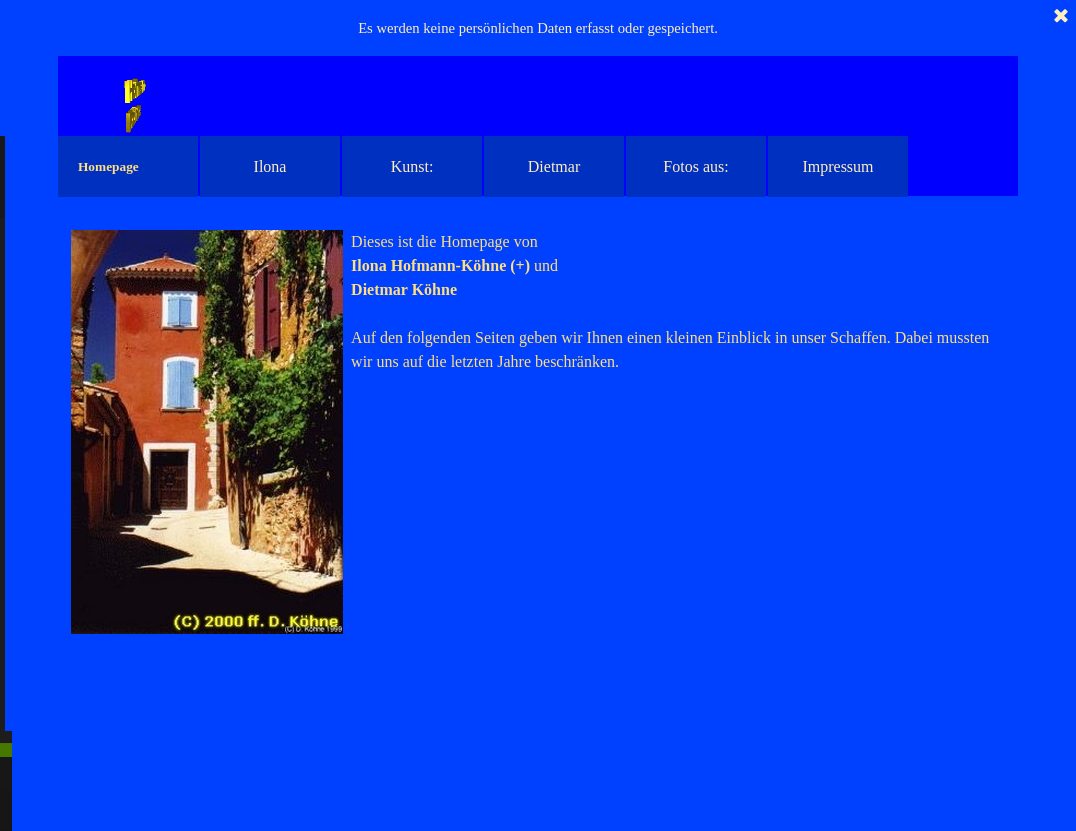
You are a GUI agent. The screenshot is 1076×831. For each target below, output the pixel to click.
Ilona (270, 166)
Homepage (108, 166)
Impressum (837, 166)
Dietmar (554, 166)
